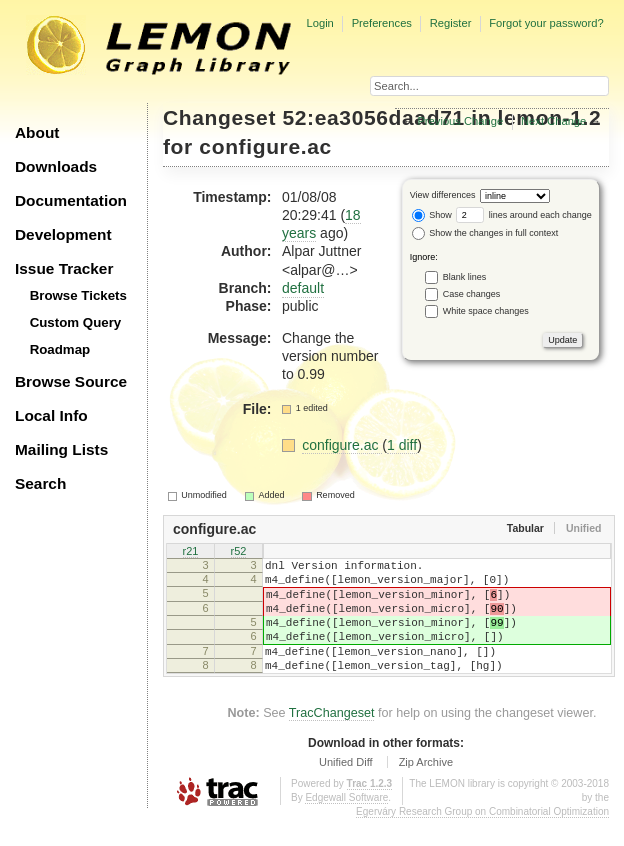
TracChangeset (332, 740)
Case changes (472, 293)
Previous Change (460, 121)
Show (432, 215)
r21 (191, 552)
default (303, 288)
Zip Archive (426, 789)
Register (451, 23)
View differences (443, 195)
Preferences (382, 23)
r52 (239, 552)
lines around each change (524, 215)
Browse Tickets (78, 295)
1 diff (402, 445)
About (37, 132)
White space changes (486, 310)
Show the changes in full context (485, 233)
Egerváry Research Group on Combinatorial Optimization (482, 838)
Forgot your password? (546, 23)
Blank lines (465, 276)
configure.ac (265, 146)
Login (319, 23)
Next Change (553, 121)
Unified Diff (346, 789)
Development (63, 234)
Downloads (56, 166)
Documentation (71, 200)
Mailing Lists (61, 449)
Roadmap (60, 349)
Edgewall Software (346, 824)
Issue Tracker (64, 268)
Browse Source (71, 381)
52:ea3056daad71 (374, 117)
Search (40, 483)
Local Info (51, 415)
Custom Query (76, 322)
